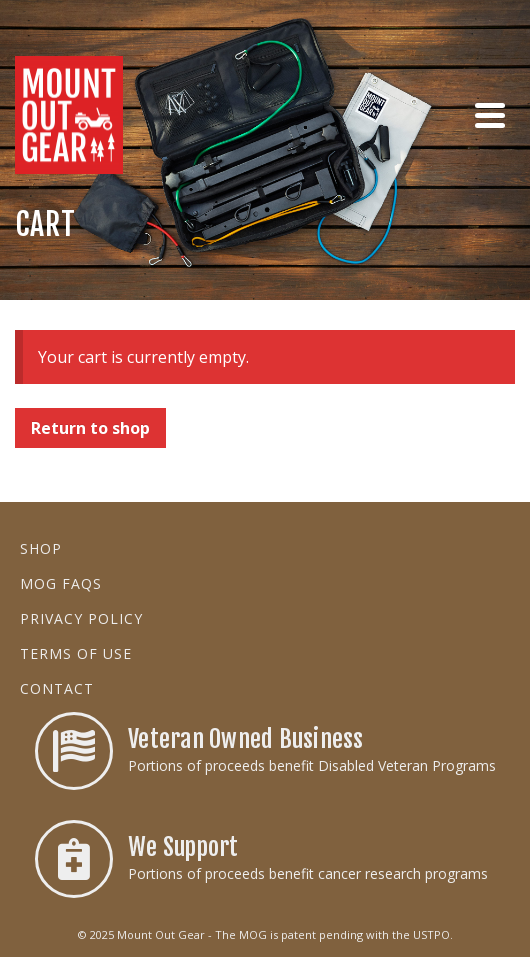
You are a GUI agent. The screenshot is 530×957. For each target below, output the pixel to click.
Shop (41, 548)
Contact (57, 688)
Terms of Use (76, 653)
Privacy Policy (81, 618)
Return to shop (90, 428)
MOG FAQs (61, 583)
